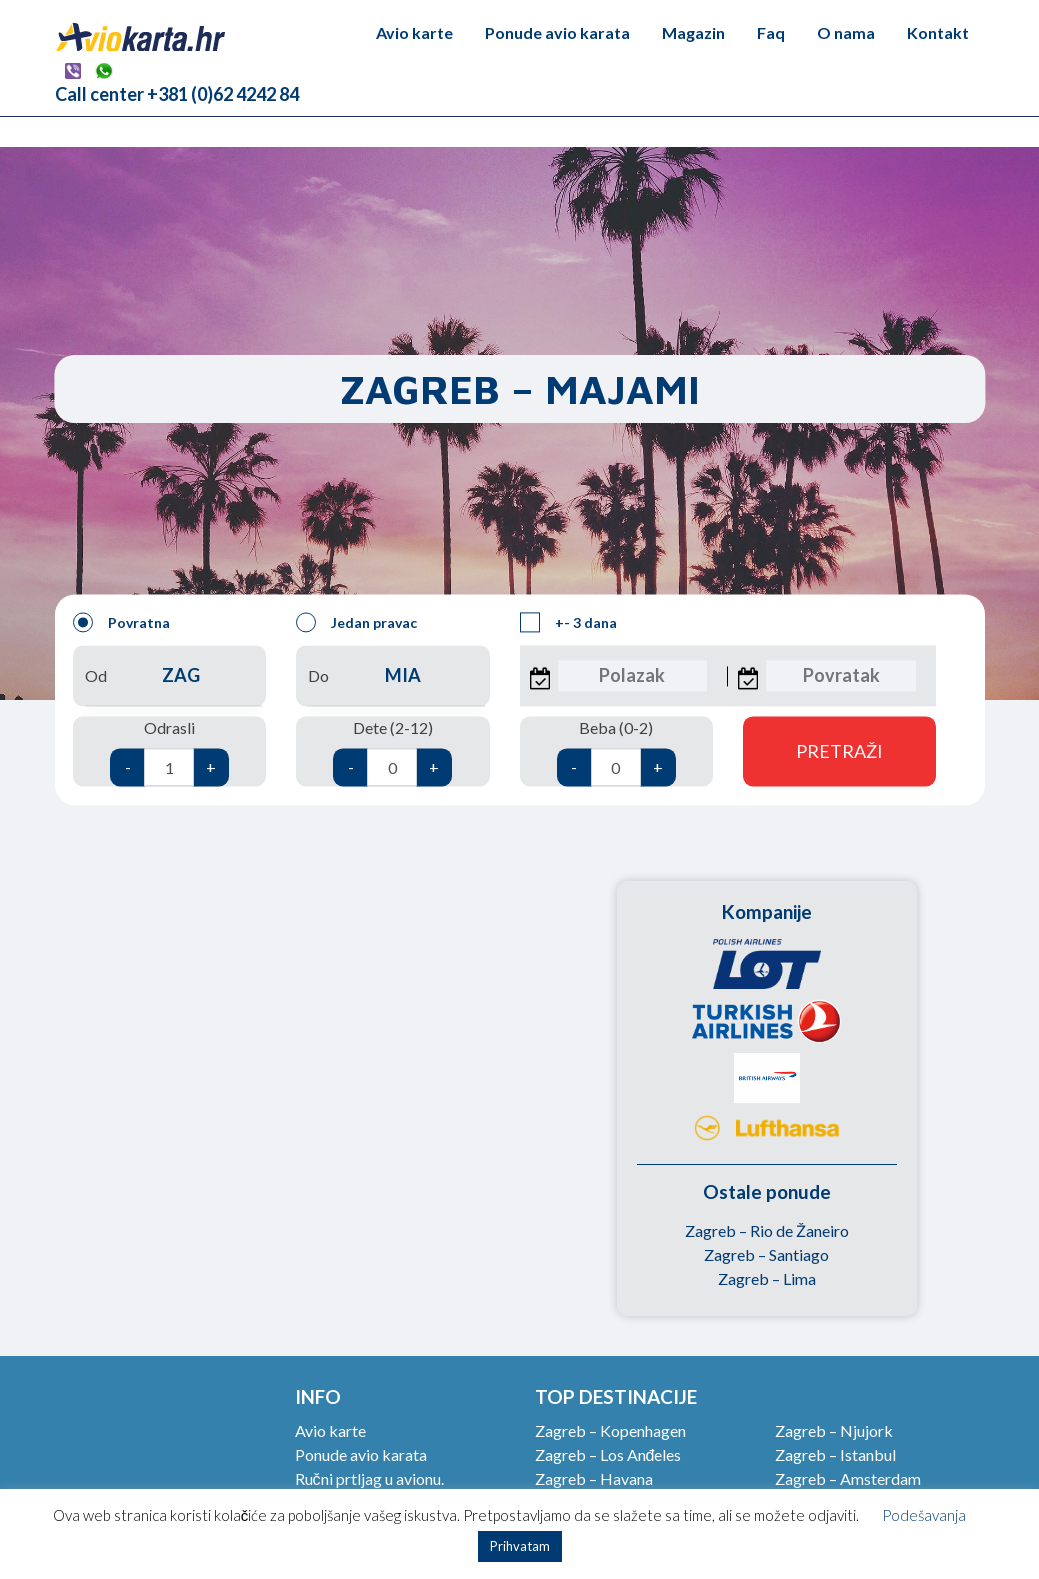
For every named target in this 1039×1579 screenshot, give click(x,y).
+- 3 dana (568, 623)
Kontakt (938, 32)
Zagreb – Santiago (766, 1254)
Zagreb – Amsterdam (848, 1478)
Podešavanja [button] (924, 1515)
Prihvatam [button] (520, 1546)
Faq (771, 32)
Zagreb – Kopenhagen (610, 1430)
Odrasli (169, 753)
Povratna (121, 623)
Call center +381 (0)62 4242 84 (177, 94)
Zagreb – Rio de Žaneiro (767, 1230)
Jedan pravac (356, 623)
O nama (846, 32)
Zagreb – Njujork (834, 1430)
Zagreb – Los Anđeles (608, 1454)
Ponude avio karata (557, 32)
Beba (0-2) (616, 753)
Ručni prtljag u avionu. (369, 1478)
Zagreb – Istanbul (835, 1454)
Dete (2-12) (392, 753)
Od (169, 676)
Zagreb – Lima (767, 1278)
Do (392, 676)
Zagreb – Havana (594, 1478)
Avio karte (414, 32)
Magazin (693, 32)
